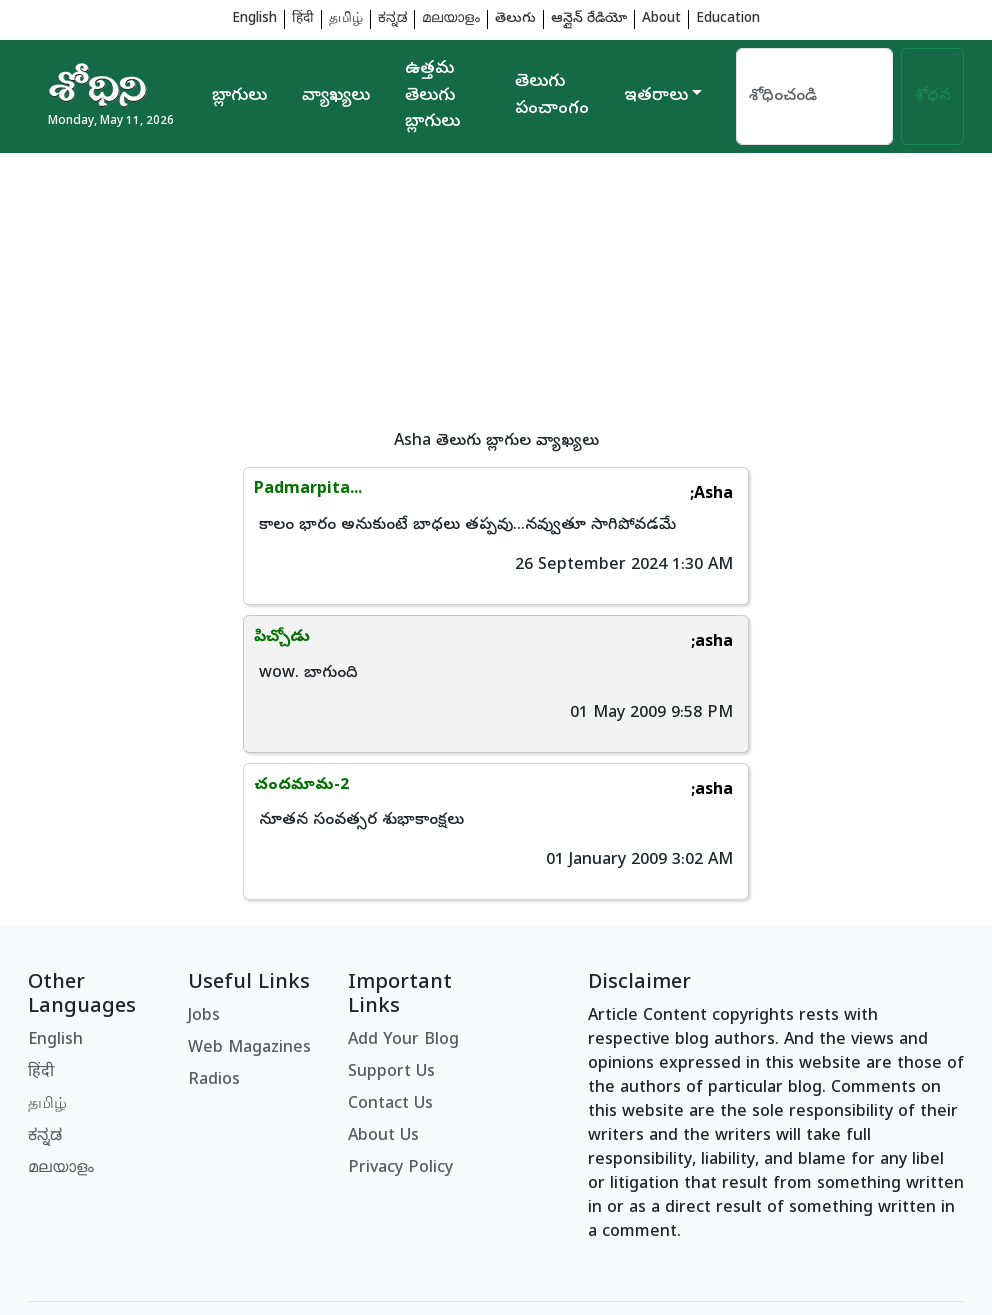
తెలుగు (515, 19)
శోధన (932, 97)
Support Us (391, 926)
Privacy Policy (400, 1022)
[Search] (814, 96)
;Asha (453, 495)
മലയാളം (451, 19)
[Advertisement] (496, 293)
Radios (214, 934)
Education (728, 19)
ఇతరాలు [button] (656, 97)
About (661, 19)
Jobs (204, 870)
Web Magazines (249, 902)
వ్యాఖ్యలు (336, 97)
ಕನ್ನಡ (392, 19)
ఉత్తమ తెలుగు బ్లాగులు (432, 96)
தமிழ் (346, 19)
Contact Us (390, 958)
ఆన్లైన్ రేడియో (589, 19)
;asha (917, 495)
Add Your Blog (403, 894)
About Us (383, 990)
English (254, 19)
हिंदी (303, 19)
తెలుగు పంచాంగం (552, 96)
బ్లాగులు (239, 97)
